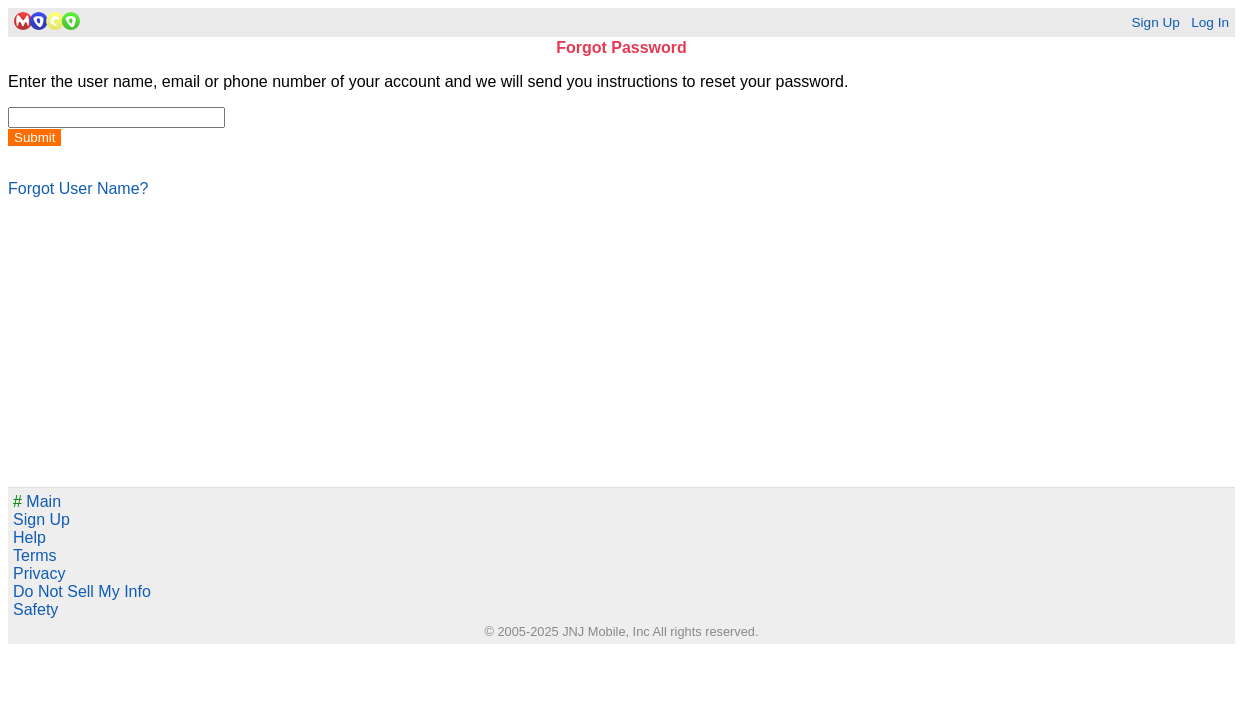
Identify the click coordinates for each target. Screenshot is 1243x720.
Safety (35, 609)
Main (37, 501)
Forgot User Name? (78, 188)
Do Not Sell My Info (82, 591)
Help (29, 537)
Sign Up (1155, 22)
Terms (35, 555)
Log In (1210, 22)
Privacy (39, 573)
